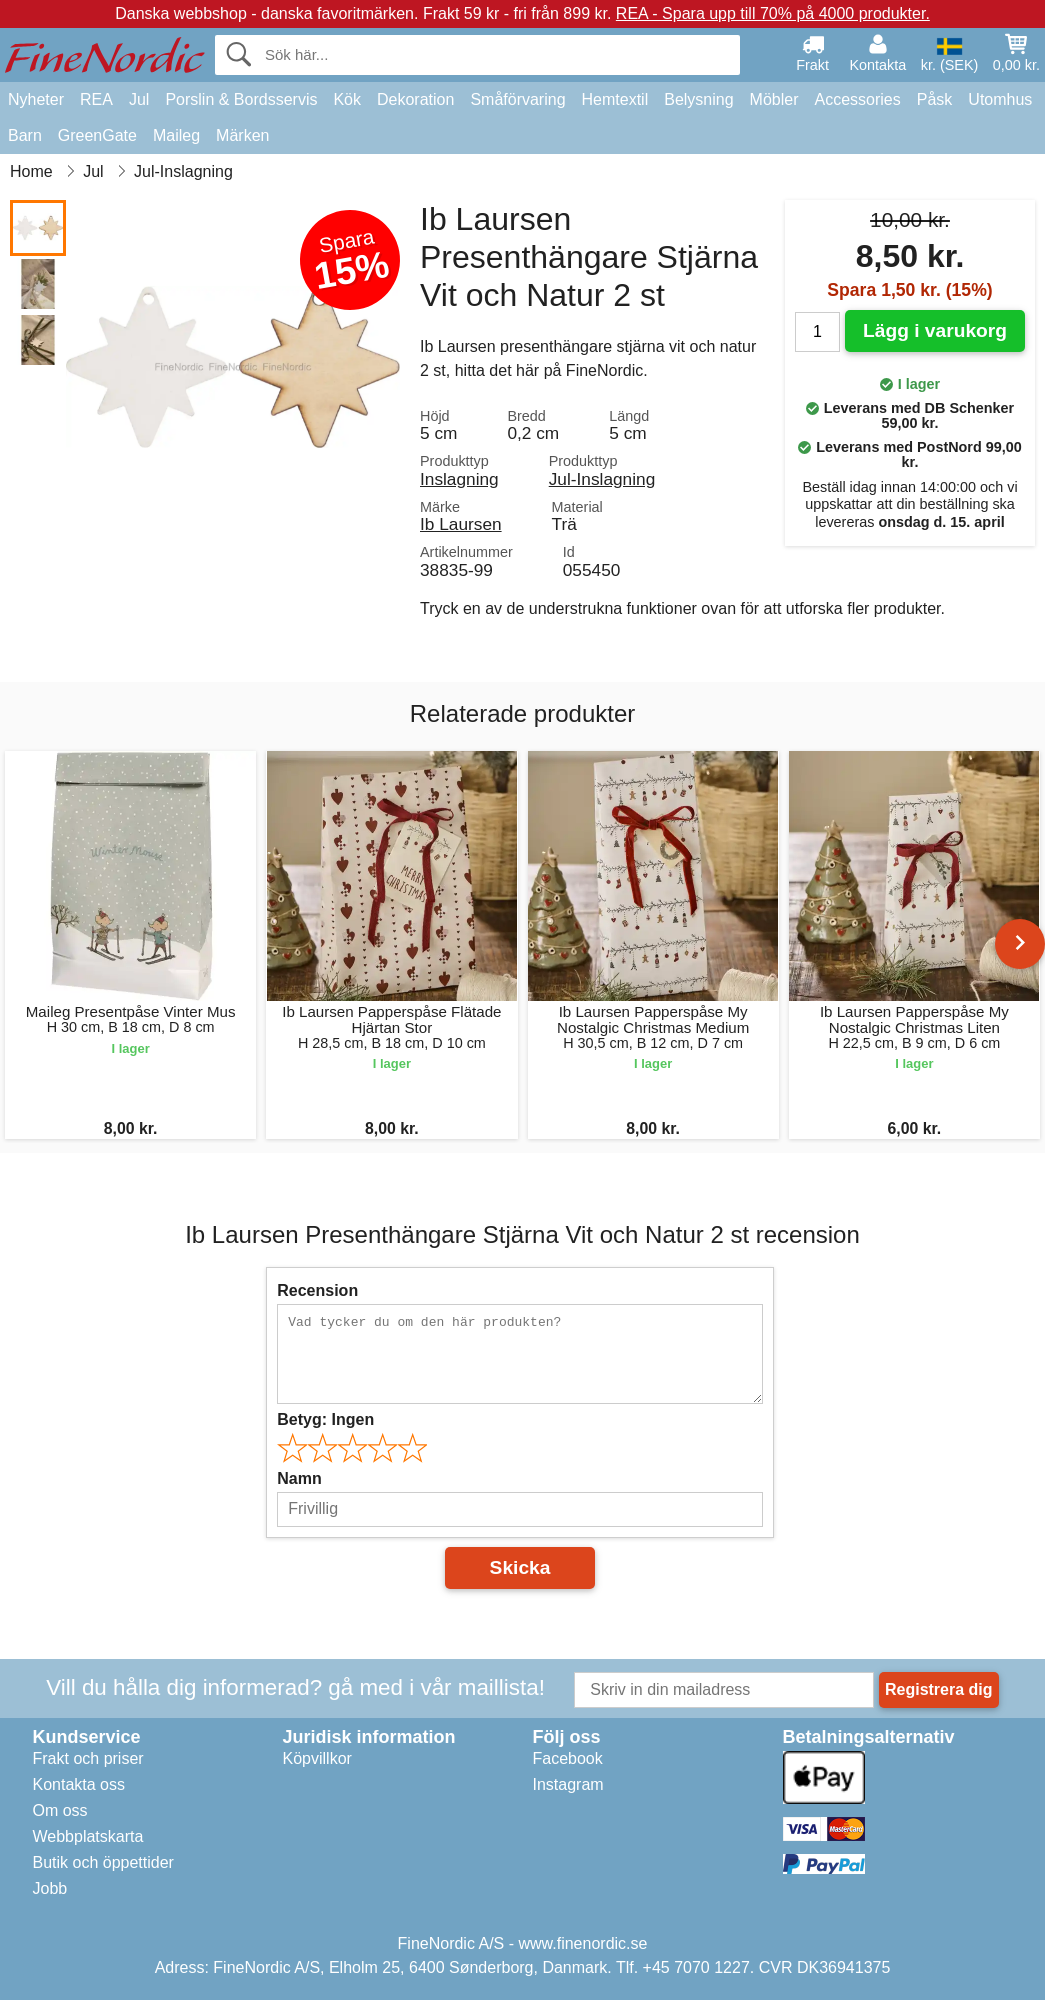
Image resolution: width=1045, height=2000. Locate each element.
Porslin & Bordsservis (241, 99)
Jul (139, 99)
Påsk (935, 99)
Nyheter (36, 99)
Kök (347, 99)
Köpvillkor (317, 1758)
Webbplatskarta (88, 1836)
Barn (25, 135)
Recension (317, 1290)
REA (96, 99)
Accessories (858, 99)
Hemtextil (615, 99)
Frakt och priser (88, 1758)
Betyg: (325, 1419)
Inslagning (459, 479)
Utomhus (1000, 99)
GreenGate (97, 135)
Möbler (774, 99)
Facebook (568, 1758)
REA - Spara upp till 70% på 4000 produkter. (773, 13)
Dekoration (415, 99)
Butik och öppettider (103, 1862)
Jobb (50, 1888)
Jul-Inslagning (602, 479)
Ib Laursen (461, 524)
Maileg (176, 135)
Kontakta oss (79, 1784)
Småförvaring (517, 99)
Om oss (60, 1810)
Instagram (568, 1784)
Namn (299, 1478)
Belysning (698, 99)
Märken (242, 135)
